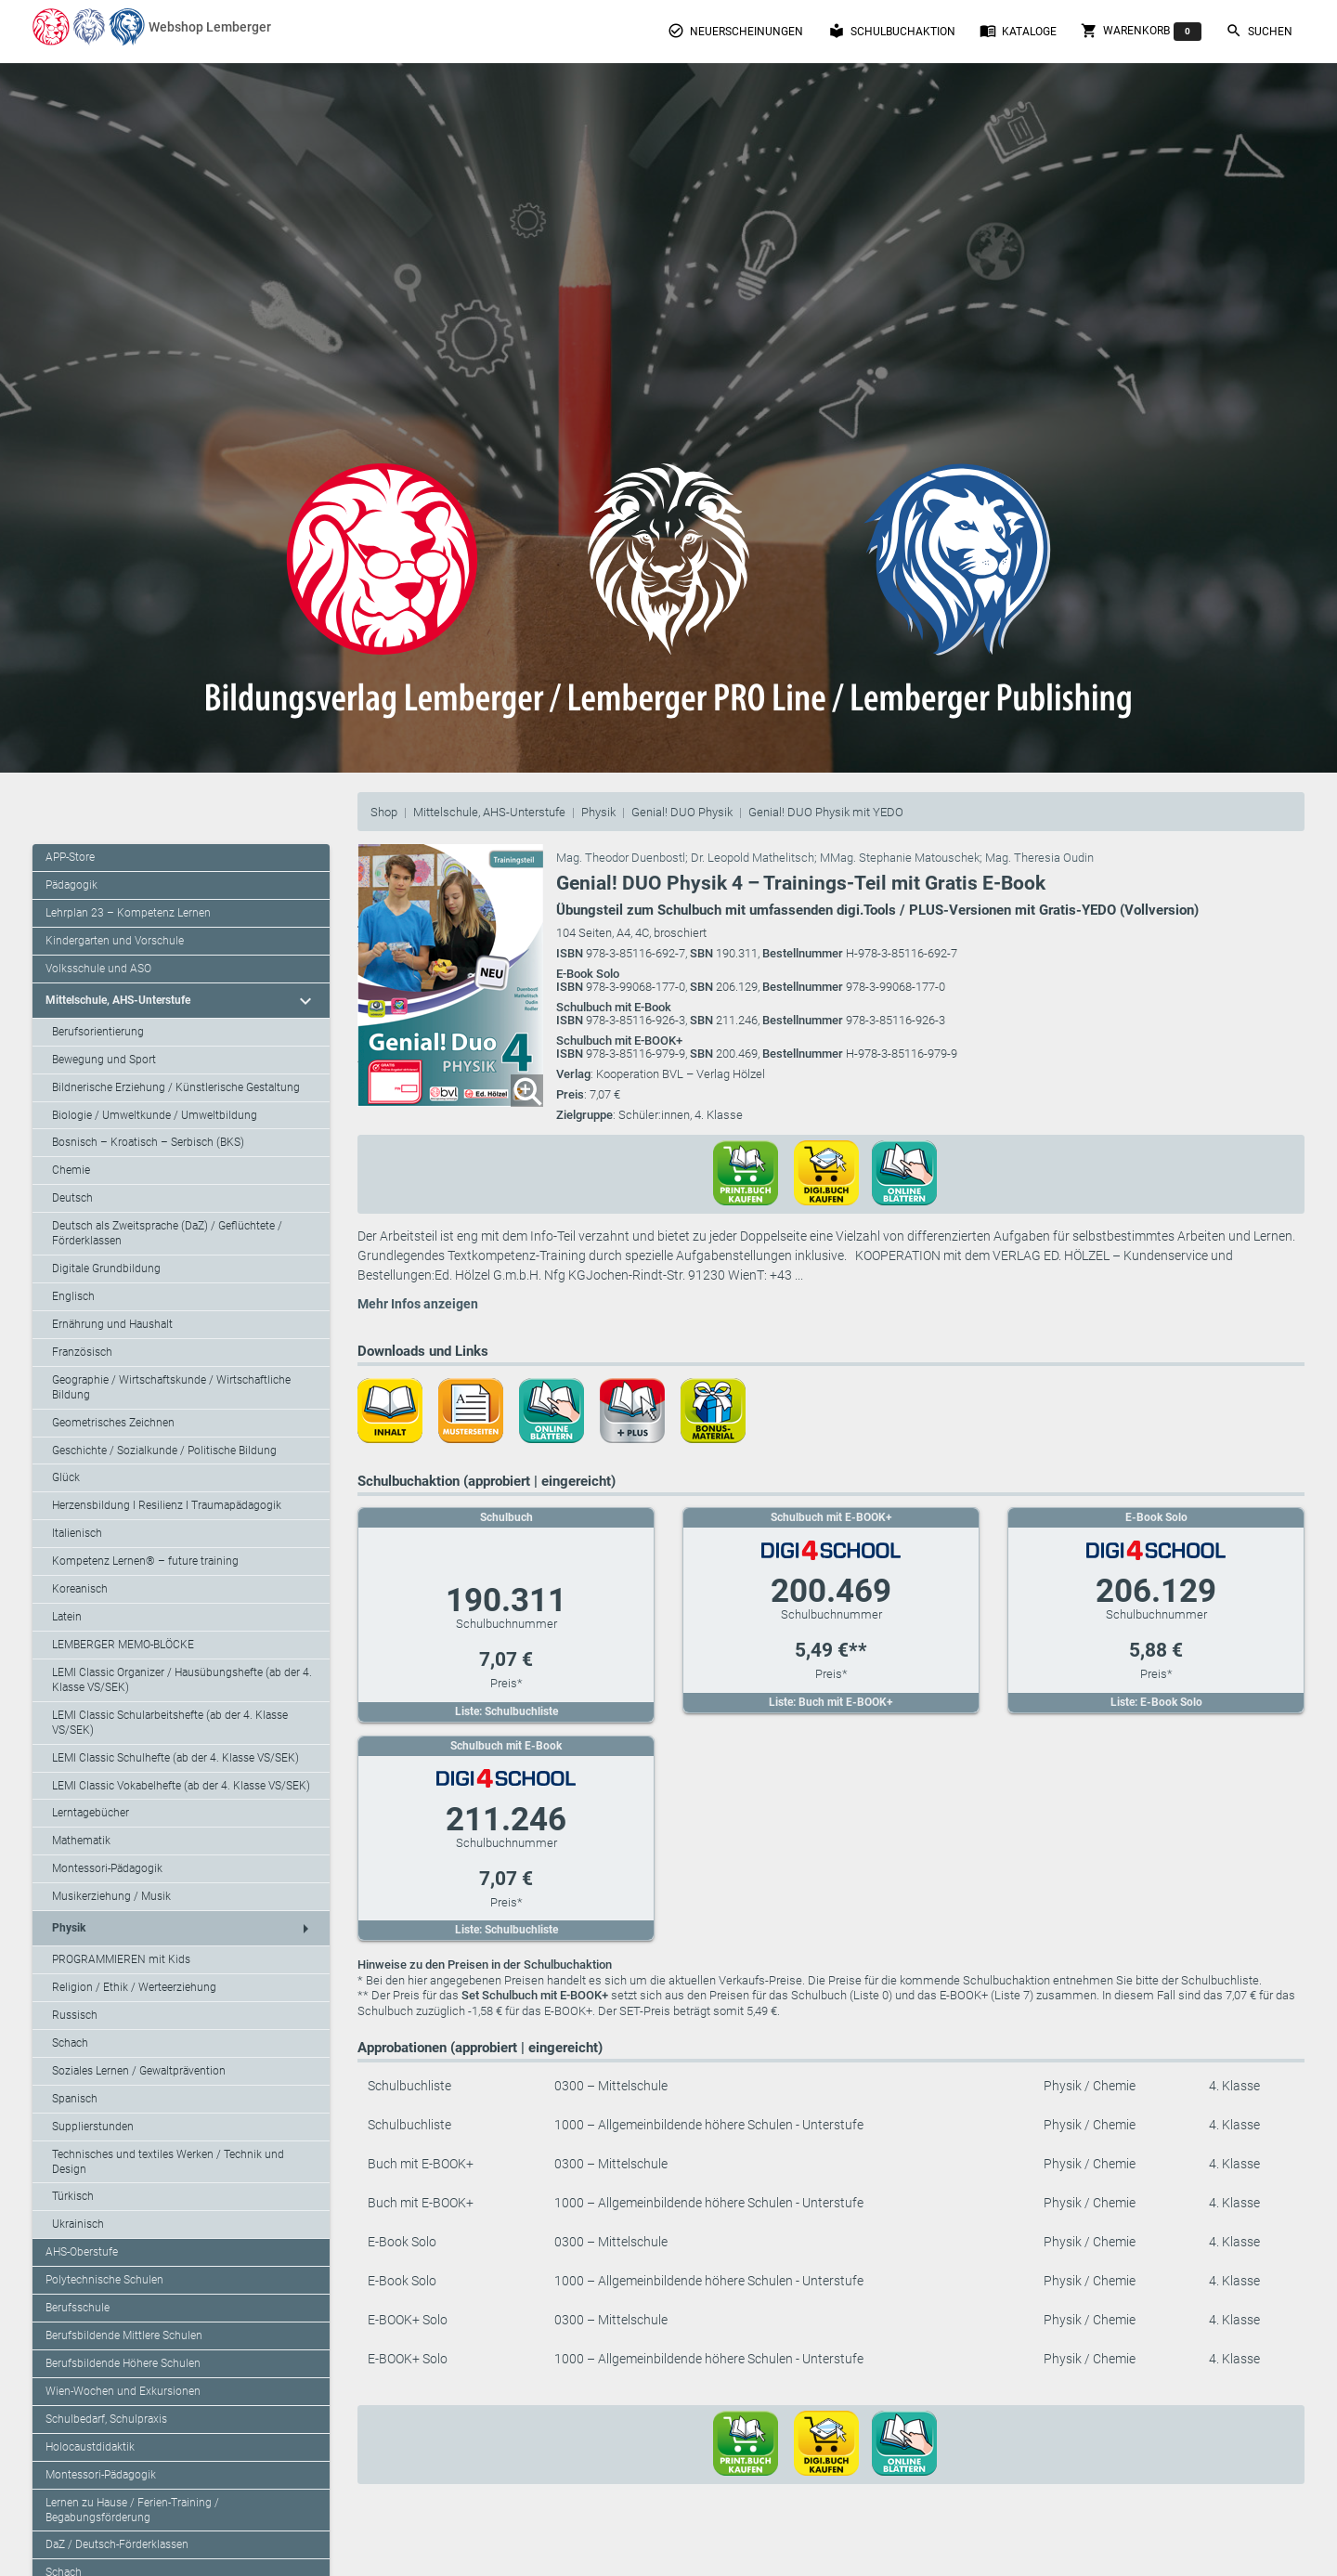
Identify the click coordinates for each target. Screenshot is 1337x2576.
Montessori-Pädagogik (107, 1868)
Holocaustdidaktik (90, 2446)
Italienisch (77, 1533)
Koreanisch (80, 1588)
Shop (383, 812)
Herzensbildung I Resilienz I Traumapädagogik (166, 1505)
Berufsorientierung (98, 1031)
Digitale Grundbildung (106, 1268)
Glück (66, 1477)
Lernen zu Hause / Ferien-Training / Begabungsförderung (132, 2510)
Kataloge (1018, 31)
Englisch (73, 1296)
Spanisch (74, 2098)
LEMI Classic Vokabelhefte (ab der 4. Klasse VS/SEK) (181, 1785)
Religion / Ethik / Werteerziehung (134, 1987)
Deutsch (72, 1197)
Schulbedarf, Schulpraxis (106, 2419)
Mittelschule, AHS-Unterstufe (489, 812)
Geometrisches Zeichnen (113, 1422)
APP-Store (70, 857)
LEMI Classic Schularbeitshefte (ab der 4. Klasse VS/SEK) (170, 1723)
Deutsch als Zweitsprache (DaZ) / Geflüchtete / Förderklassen (167, 1233)
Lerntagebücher (90, 1812)
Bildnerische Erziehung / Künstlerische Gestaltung (176, 1087)
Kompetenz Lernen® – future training (145, 1561)
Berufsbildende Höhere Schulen (123, 2363)
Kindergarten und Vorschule (114, 940)
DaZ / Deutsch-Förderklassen (116, 2544)
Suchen (1259, 31)
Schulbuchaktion (891, 31)
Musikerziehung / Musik (111, 1896)
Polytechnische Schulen (104, 2279)
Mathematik (81, 1840)
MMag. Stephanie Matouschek (900, 858)
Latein (67, 1616)
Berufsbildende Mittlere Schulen (123, 2335)
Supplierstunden (93, 2126)
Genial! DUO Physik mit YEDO (825, 812)
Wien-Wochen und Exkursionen (123, 2391)
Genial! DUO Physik (682, 812)
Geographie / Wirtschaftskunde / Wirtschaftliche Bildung (171, 1387)
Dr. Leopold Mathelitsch (752, 858)
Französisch (82, 1352)
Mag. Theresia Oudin (1039, 858)
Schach (70, 2042)
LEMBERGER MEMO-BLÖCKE (123, 1644)
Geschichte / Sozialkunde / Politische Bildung (164, 1450)
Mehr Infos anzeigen (417, 1303)
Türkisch (73, 2196)
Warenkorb (1141, 31)
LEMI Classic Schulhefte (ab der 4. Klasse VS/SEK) (175, 1757)
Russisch (74, 2015)
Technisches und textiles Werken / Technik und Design (168, 2162)
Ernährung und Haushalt (112, 1324)
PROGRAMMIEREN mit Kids (121, 1959)
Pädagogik (71, 884)
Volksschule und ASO (98, 968)
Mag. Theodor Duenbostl (620, 858)
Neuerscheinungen (735, 31)
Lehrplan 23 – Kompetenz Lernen (128, 912)
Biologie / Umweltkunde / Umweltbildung (154, 1115)
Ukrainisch (78, 2224)
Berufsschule (77, 2307)
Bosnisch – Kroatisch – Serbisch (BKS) (148, 1142)
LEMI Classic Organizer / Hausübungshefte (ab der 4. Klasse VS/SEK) (182, 1680)
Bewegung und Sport (104, 1059)
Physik (598, 812)
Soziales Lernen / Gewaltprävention (139, 2070)
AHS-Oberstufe (81, 2251)
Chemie (71, 1170)
